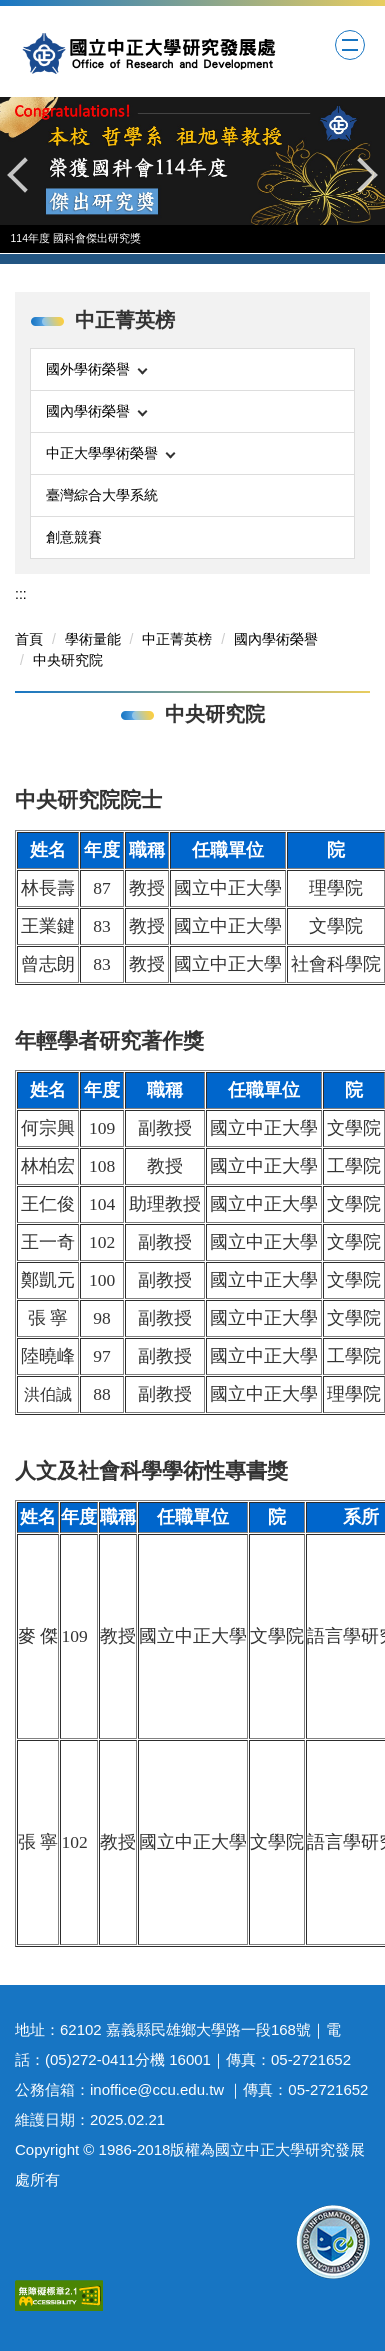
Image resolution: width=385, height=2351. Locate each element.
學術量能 (93, 639)
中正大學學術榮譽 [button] (110, 453)
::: (21, 594)
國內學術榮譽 (276, 639)
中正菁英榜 (177, 639)
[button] (25, 175)
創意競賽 (74, 537)
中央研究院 (68, 660)
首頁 (29, 639)
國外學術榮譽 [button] (96, 369)
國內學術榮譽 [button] (96, 411)
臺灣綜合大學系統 (102, 495)
